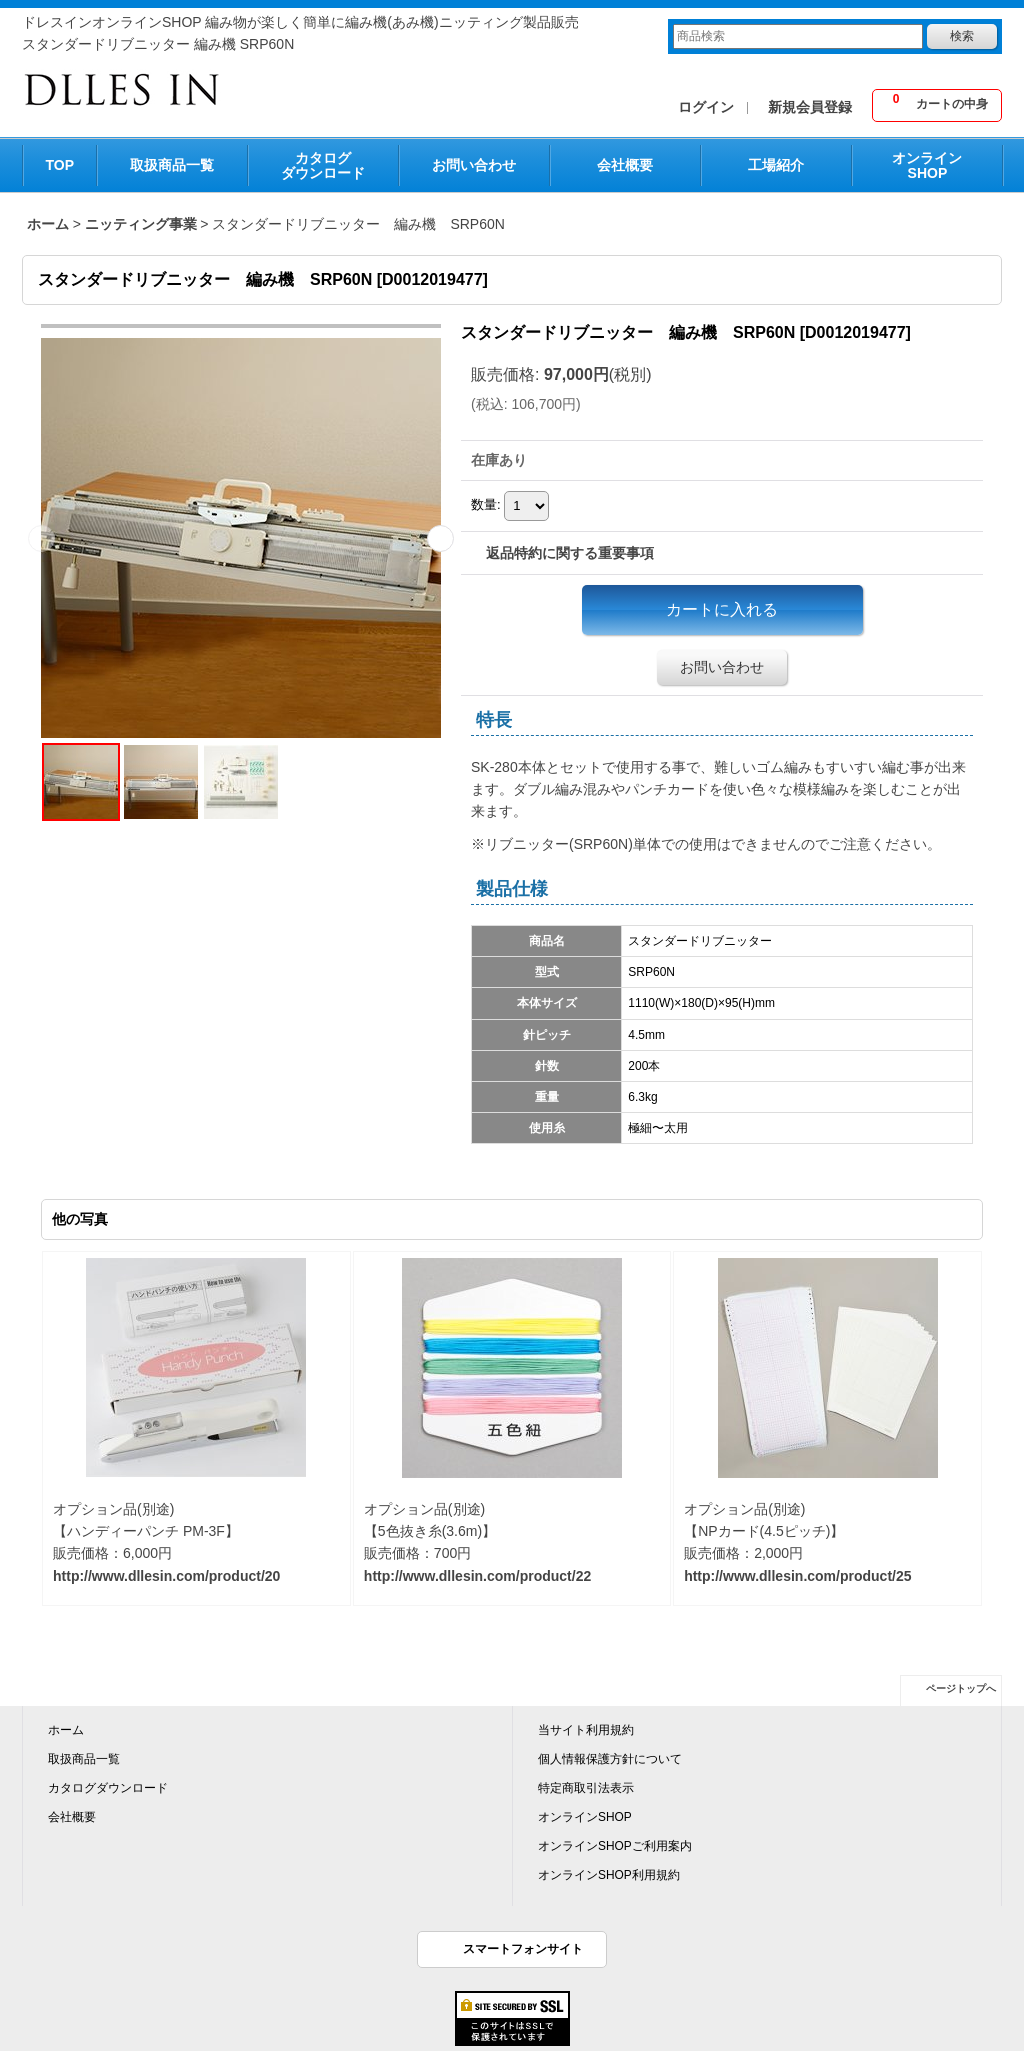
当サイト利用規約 (586, 1730)
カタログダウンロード (323, 165)
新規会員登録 (810, 107)
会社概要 (625, 165)
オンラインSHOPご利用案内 (615, 1846)
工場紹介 (776, 165)
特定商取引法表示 (586, 1788)
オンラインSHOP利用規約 (609, 1875)
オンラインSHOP (927, 165)
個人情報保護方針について (610, 1759)
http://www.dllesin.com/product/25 (797, 1576)
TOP (60, 165)
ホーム (66, 1730)
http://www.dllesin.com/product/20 (166, 1576)
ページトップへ (961, 1688)
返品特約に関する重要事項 (570, 553)
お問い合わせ (474, 165)
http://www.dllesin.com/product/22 (477, 1576)
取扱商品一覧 (172, 165)
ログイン (706, 107)
